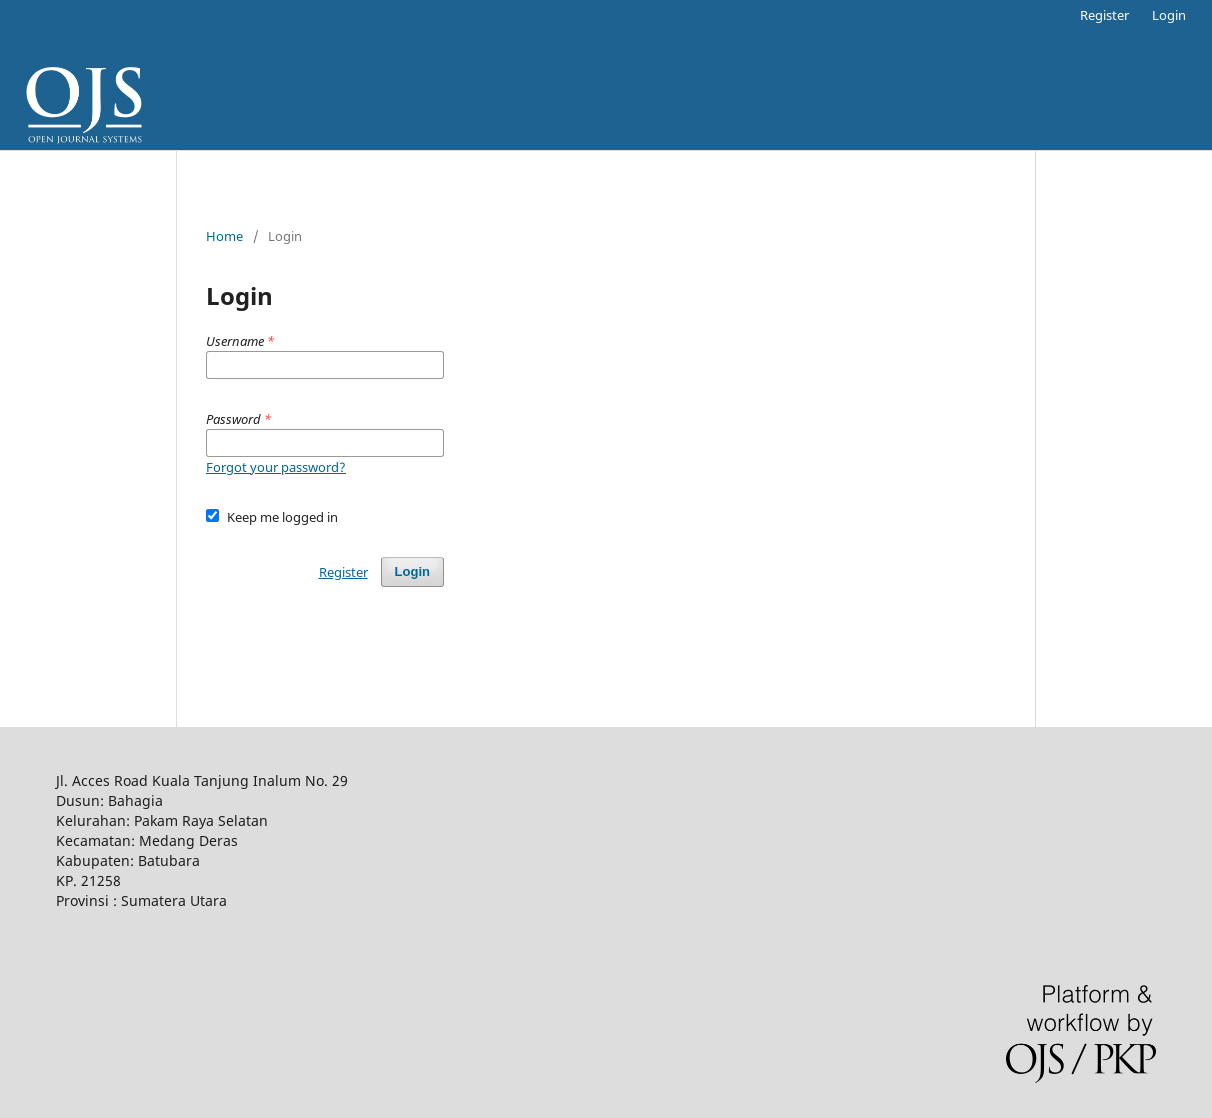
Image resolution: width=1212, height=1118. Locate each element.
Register (1104, 15)
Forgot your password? (276, 467)
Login (1169, 15)
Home (224, 236)
